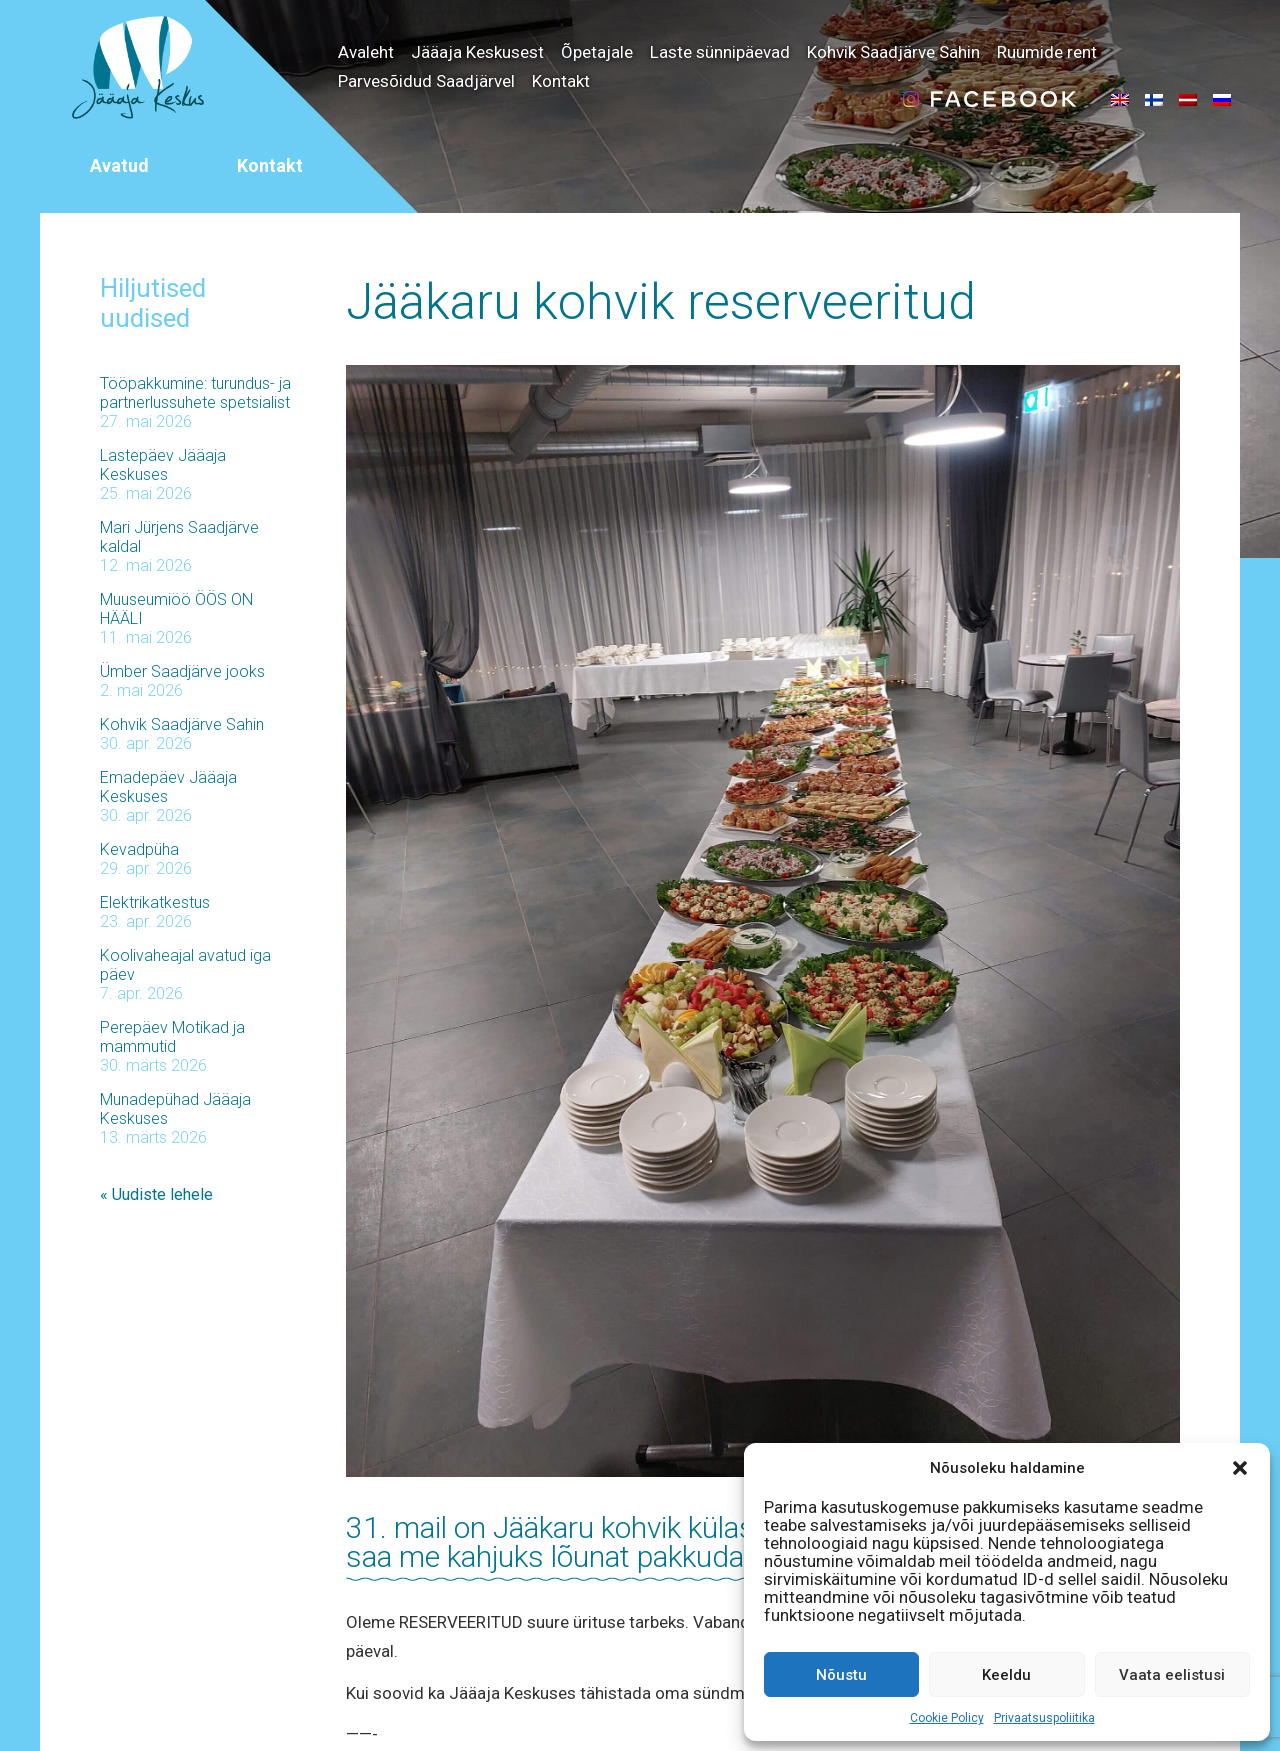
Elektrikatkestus (155, 902)
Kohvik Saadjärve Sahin (893, 52)
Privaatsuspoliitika (1044, 1718)
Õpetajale (597, 52)
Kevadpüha (139, 849)
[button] (1240, 1468)
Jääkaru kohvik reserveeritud (661, 302)
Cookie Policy (947, 1718)
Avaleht (366, 52)
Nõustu (841, 1675)
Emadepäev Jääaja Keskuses (168, 787)
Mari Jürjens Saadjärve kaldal (179, 537)
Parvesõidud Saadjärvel (426, 81)
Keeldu (1006, 1675)
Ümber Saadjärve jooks (182, 671)
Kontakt (561, 81)
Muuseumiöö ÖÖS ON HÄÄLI (176, 609)
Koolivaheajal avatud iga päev (185, 965)
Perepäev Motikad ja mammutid (172, 1037)
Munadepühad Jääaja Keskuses (175, 1109)
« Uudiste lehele (156, 1194)
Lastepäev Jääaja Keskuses (163, 465)
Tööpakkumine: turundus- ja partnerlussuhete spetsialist (195, 393)
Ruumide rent (1047, 52)
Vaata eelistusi (1172, 1675)
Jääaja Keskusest (477, 52)
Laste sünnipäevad (720, 52)
